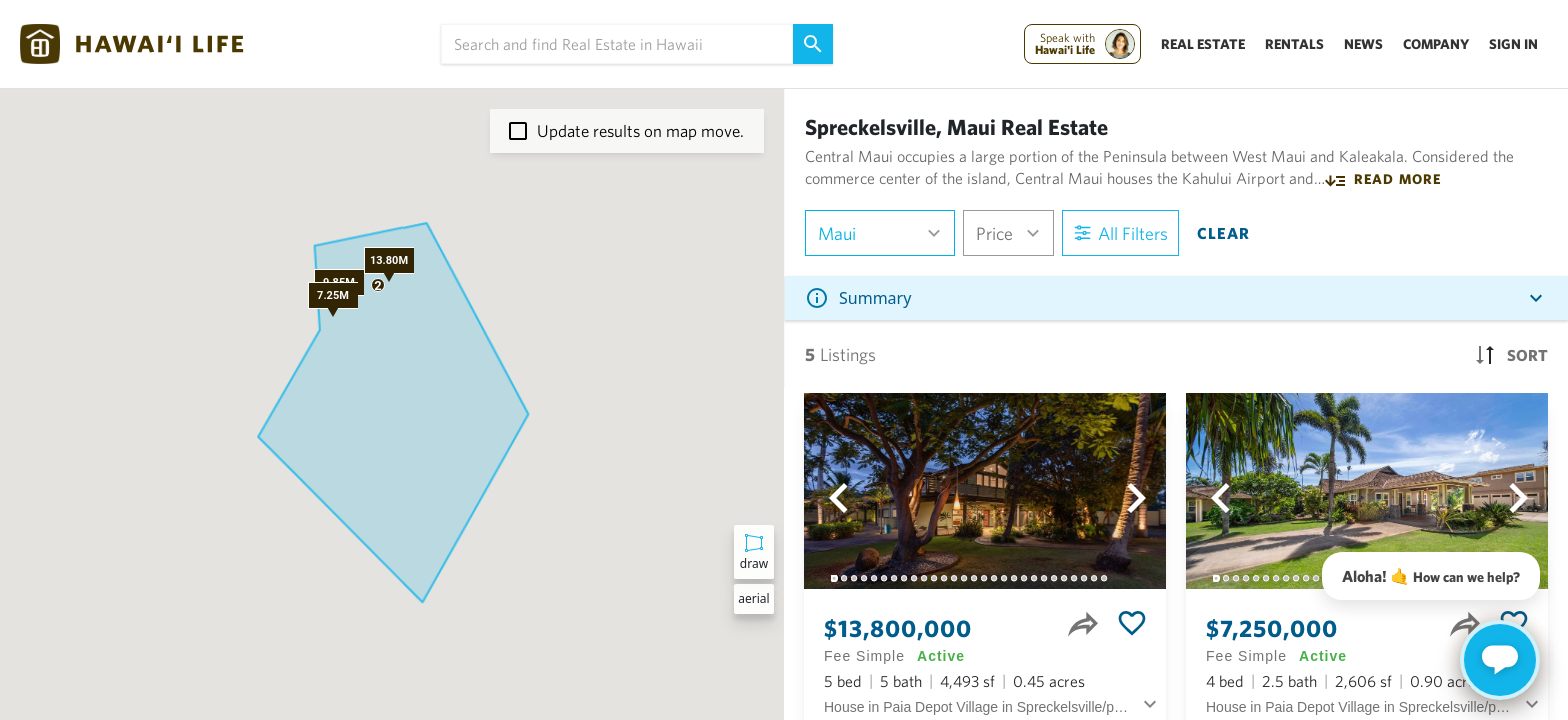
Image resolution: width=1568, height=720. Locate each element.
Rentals (1294, 44)
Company (1436, 44)
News (1363, 44)
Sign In (1513, 44)
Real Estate (1203, 44)
